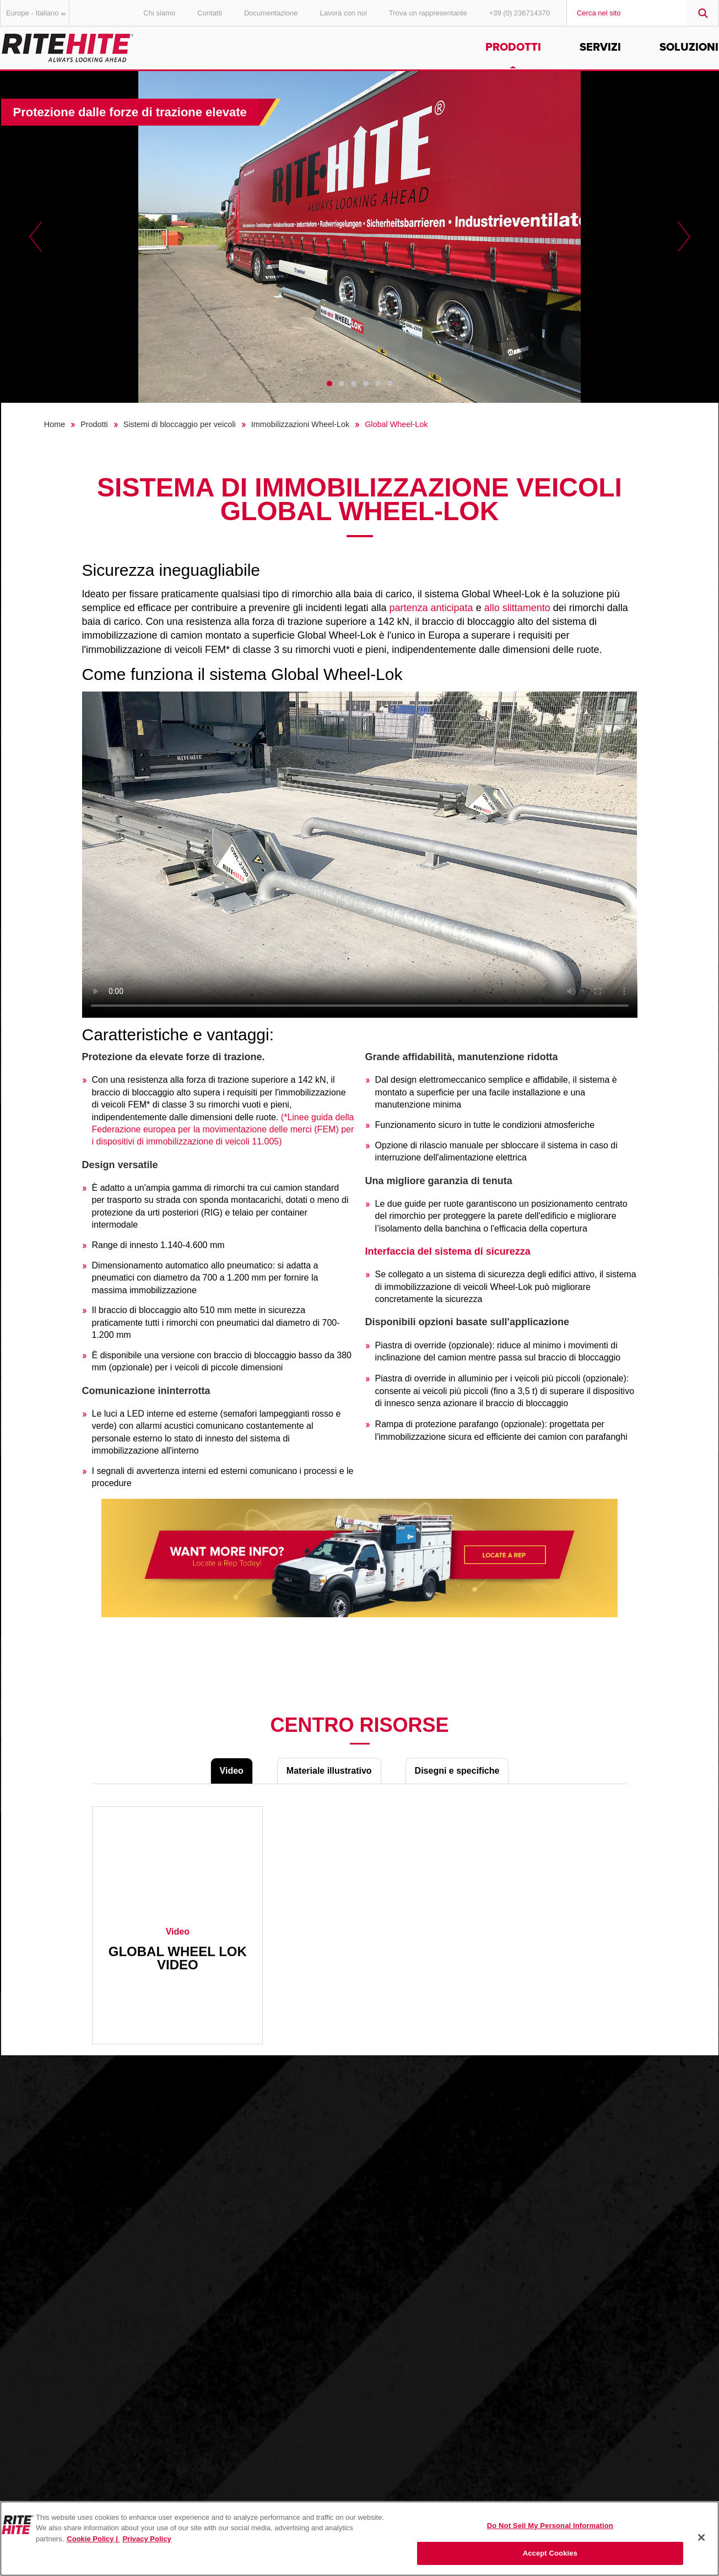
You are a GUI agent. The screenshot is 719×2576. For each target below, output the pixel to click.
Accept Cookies (550, 2553)
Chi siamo (159, 13)
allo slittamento (517, 607)
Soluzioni (688, 47)
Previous (35, 237)
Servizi (600, 47)
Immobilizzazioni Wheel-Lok (300, 424)
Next (684, 237)
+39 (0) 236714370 (519, 13)
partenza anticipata (431, 607)
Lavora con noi (343, 13)
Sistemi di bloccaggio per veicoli (179, 424)
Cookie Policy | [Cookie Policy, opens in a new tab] (93, 2539)
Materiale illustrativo (329, 1770)
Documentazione (271, 13)
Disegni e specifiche (457, 1770)
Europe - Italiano (37, 13)
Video (232, 1770)
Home (54, 424)
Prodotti (513, 47)
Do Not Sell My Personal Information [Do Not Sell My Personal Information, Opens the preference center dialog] (550, 2525)
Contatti (209, 13)
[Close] (701, 2537)
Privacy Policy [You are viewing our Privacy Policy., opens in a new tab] (146, 2539)
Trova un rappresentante (428, 13)
